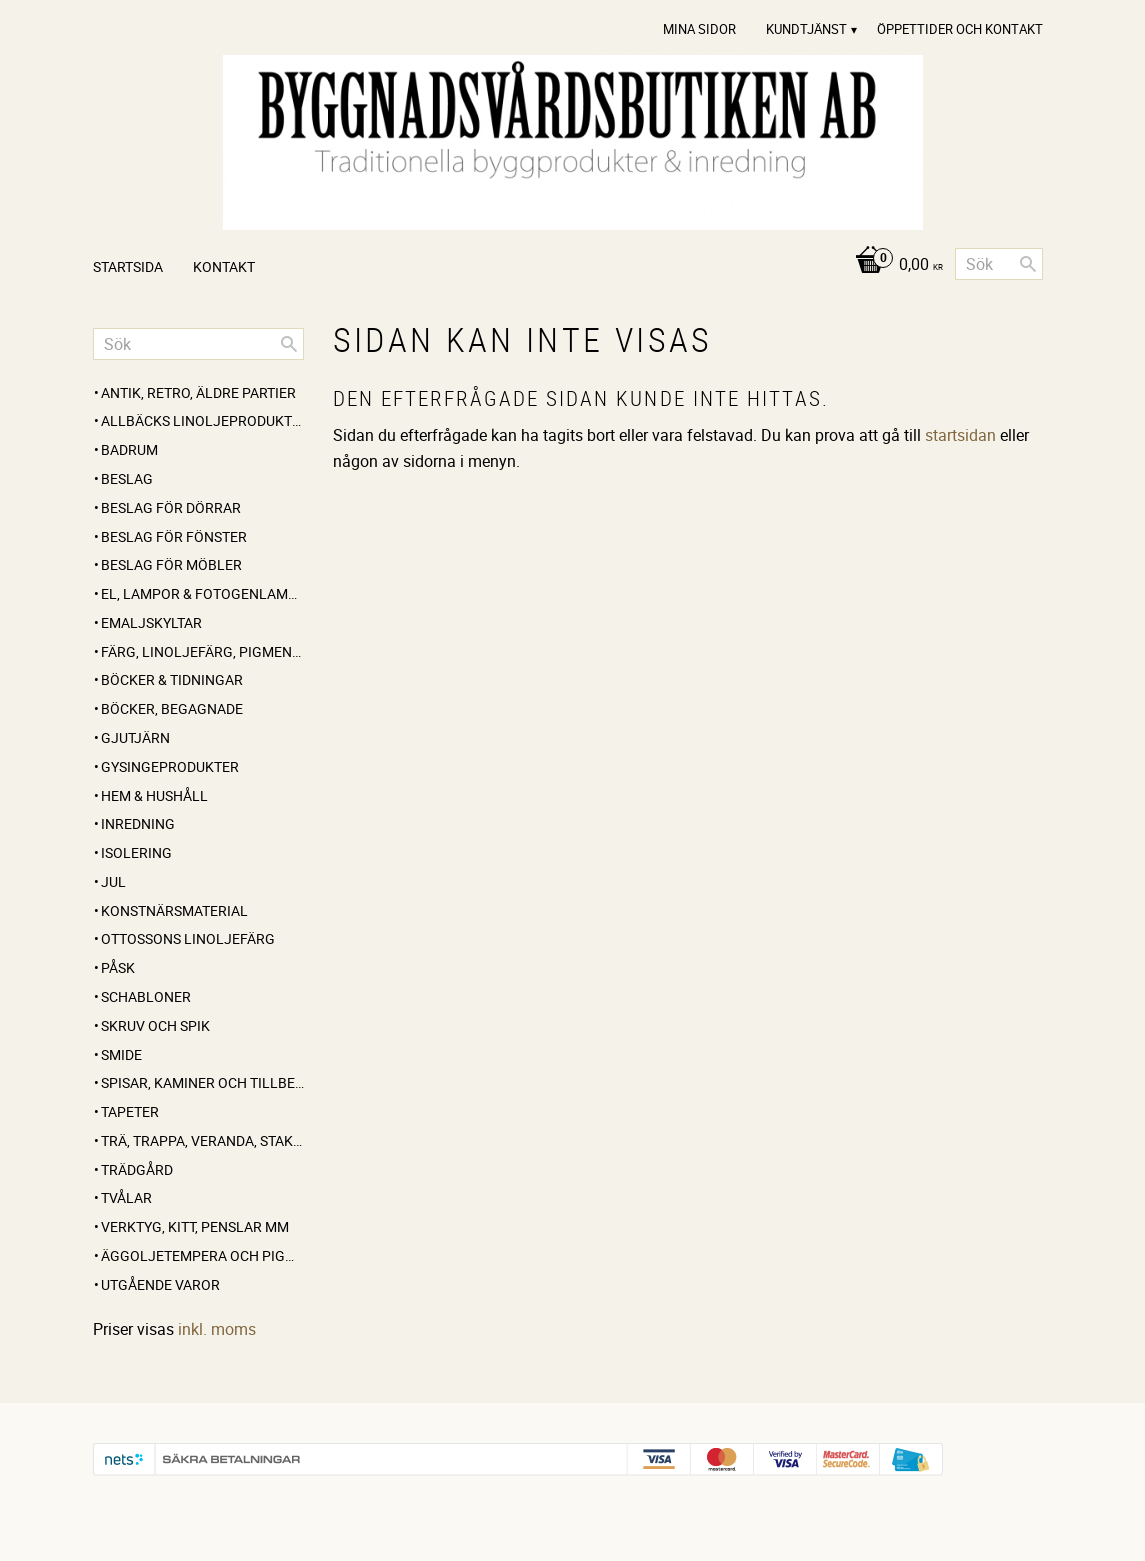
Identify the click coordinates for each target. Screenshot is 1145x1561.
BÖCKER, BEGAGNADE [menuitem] (172, 708)
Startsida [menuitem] (128, 266)
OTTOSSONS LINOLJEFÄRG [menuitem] (188, 938)
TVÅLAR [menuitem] (126, 1197)
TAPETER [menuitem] (130, 1111)
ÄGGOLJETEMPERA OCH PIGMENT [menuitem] (202, 1255)
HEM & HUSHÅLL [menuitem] (154, 795)
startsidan (960, 435)
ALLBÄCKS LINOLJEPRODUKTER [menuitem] (202, 420)
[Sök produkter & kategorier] (999, 264)
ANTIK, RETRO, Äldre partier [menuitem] (198, 392)
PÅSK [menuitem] (118, 967)
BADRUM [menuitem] (129, 449)
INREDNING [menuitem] (138, 823)
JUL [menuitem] (113, 881)
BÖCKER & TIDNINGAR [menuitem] (172, 679)
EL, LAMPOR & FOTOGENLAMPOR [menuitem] (202, 593)
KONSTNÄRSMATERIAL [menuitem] (174, 910)
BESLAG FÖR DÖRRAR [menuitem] (171, 507)
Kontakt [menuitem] (224, 266)
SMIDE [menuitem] (121, 1054)
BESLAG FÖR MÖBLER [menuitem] (171, 564)
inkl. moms (217, 1329)
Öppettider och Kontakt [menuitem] (960, 29)
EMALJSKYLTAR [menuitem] (151, 622)
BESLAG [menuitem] (127, 478)
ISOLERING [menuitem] (136, 852)
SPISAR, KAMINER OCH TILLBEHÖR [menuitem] (202, 1082)
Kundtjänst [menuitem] (806, 29)
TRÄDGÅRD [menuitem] (137, 1169)
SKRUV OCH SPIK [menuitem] (155, 1025)
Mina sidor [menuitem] (699, 29)
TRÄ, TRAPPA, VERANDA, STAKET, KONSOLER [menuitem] (202, 1140)
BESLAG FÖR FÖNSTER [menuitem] (174, 536)
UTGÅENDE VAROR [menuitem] (160, 1284)
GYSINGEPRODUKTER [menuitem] (170, 766)
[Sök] (1028, 264)
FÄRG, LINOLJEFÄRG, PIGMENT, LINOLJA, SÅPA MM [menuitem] (202, 651)
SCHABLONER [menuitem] (146, 996)
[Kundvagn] (893, 265)
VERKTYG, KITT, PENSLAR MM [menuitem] (195, 1226)
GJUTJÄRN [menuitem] (135, 737)
